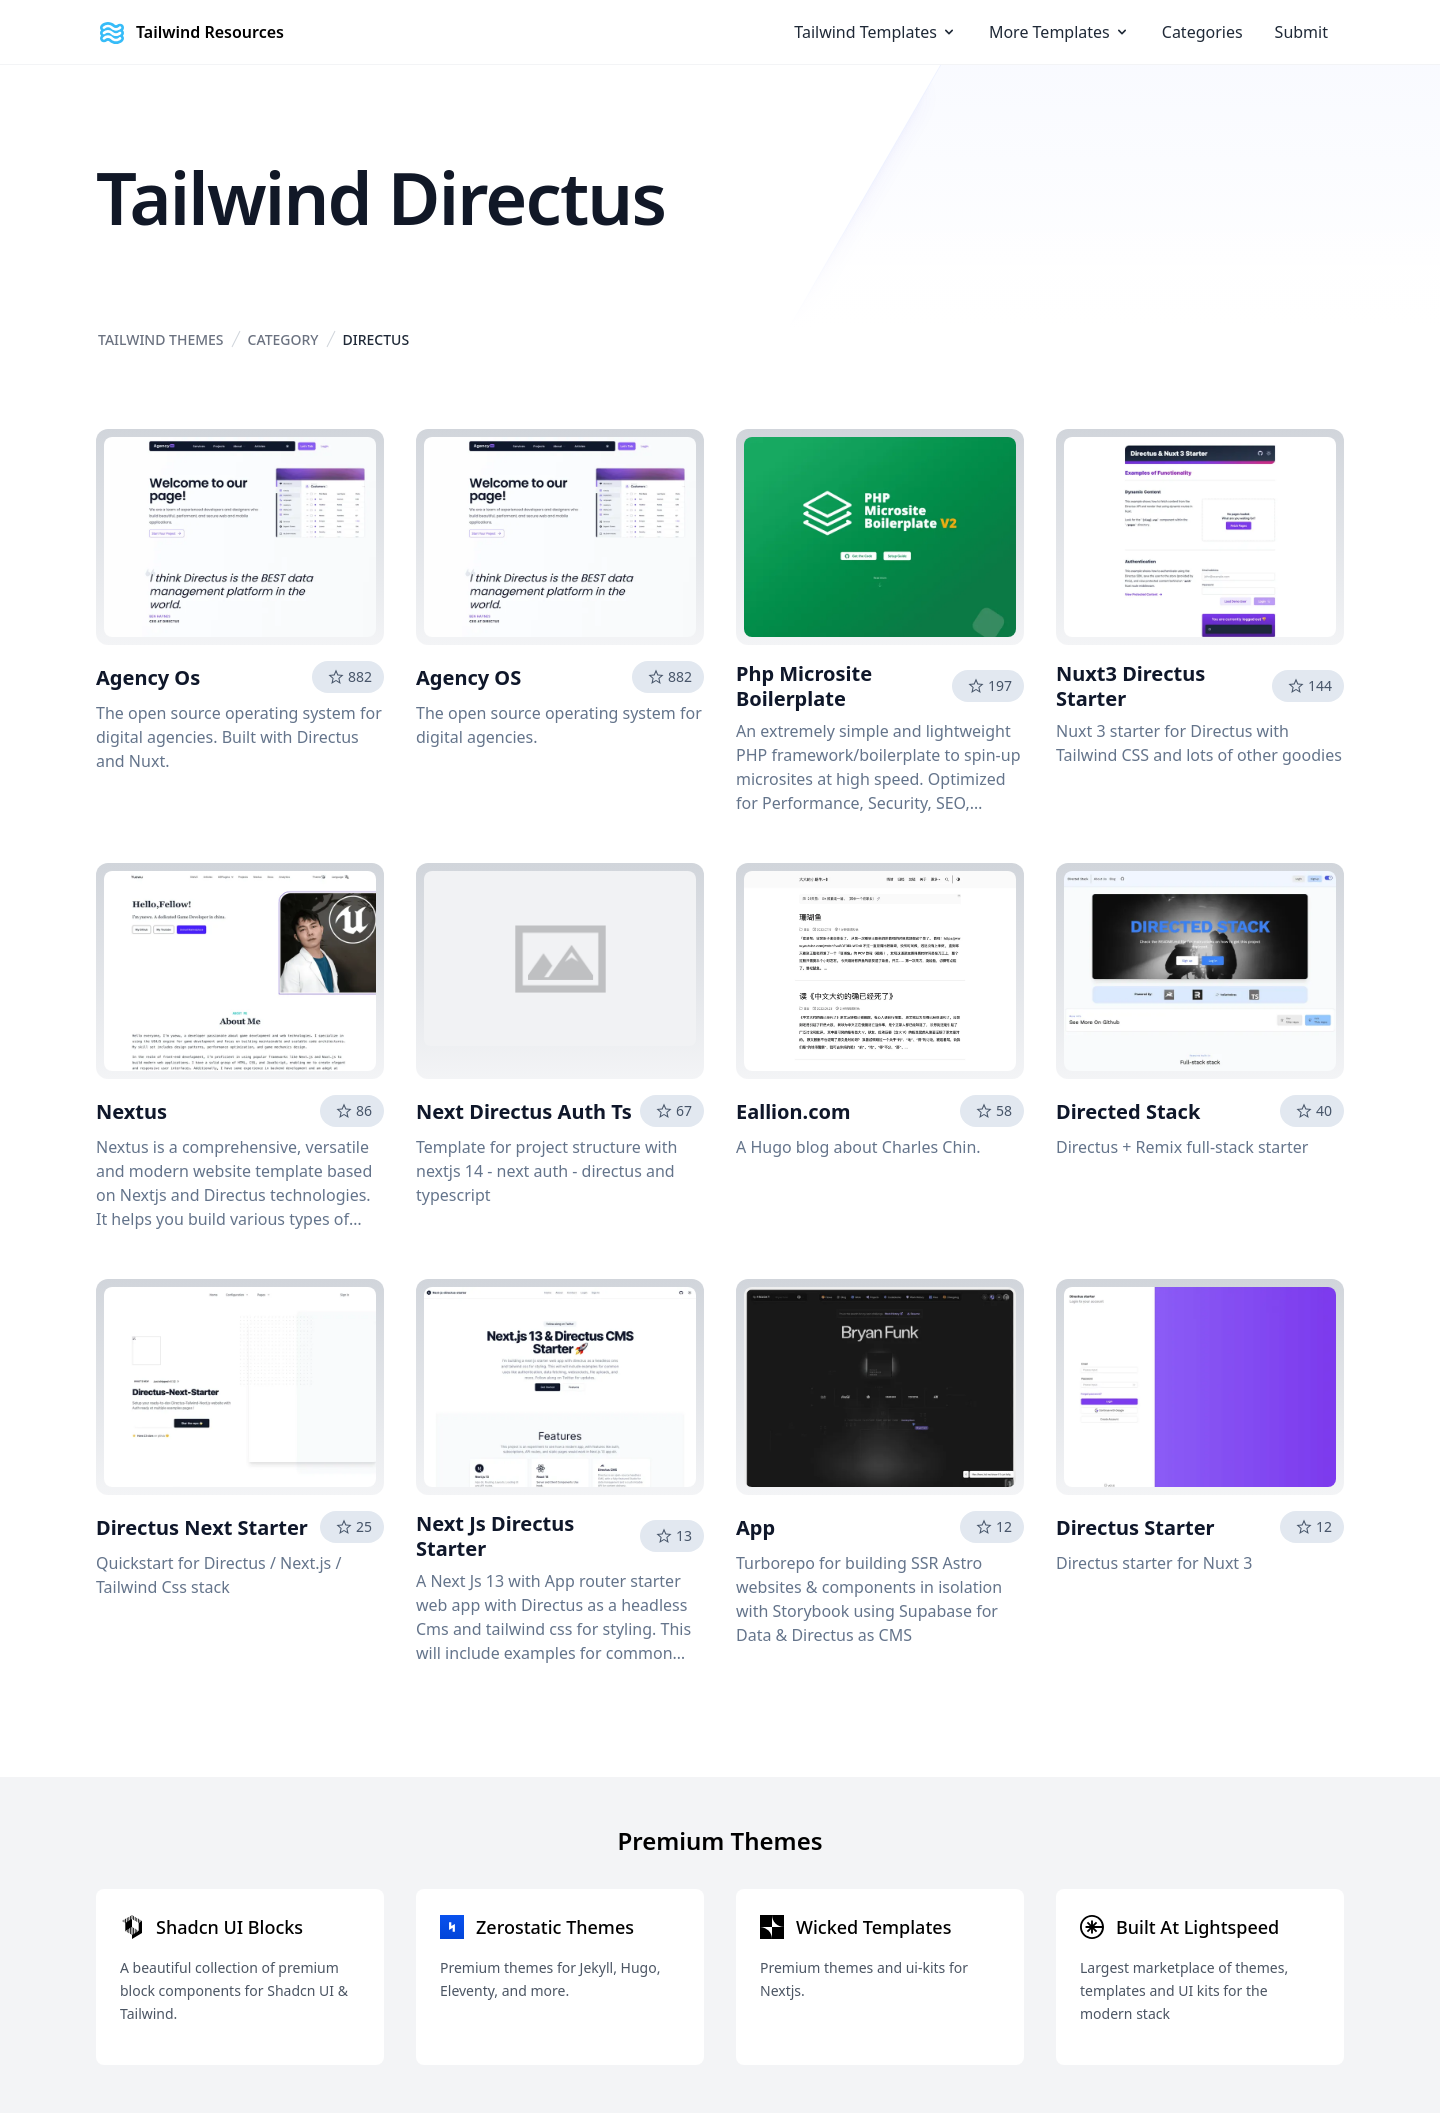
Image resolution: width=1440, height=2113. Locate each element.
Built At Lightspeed (1197, 1927)
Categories (1202, 32)
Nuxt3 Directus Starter (1130, 686)
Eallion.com (793, 1111)
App (755, 1527)
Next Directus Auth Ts (524, 1111)
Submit (1301, 32)
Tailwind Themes (161, 339)
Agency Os (148, 677)
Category (283, 339)
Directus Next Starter (202, 1527)
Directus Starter (1135, 1527)
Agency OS (468, 677)
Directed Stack (1128, 1111)
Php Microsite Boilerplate (804, 686)
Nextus (131, 1111)
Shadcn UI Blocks (229, 1927)
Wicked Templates (873, 1927)
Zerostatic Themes (555, 1927)
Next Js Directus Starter (495, 1536)
